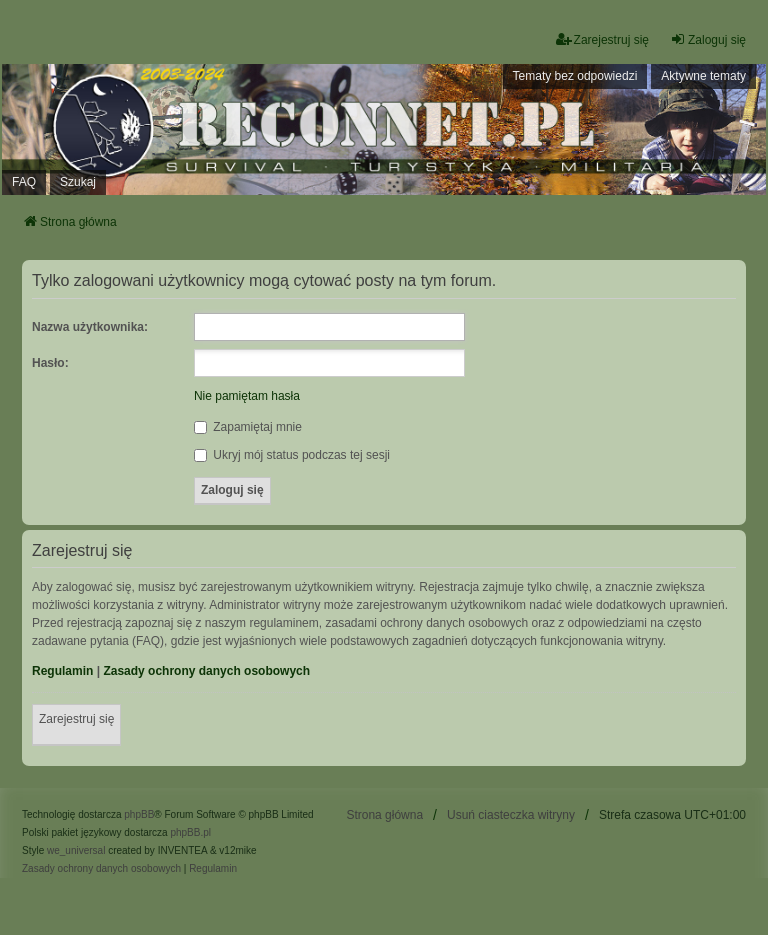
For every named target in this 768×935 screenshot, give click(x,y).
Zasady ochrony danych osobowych (206, 671)
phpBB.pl (190, 832)
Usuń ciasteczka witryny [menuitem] (511, 815)
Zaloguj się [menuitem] (708, 39)
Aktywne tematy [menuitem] (703, 76)
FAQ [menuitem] (24, 182)
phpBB (139, 814)
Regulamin (62, 671)
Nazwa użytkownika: (90, 327)
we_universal (76, 850)
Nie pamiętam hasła (247, 396)
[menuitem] (101, 869)
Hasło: (50, 363)
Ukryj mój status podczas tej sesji (292, 455)
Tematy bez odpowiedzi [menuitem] (575, 76)
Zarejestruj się (76, 719)
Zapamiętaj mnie (248, 427)
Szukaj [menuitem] (78, 182)
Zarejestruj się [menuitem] (602, 39)
